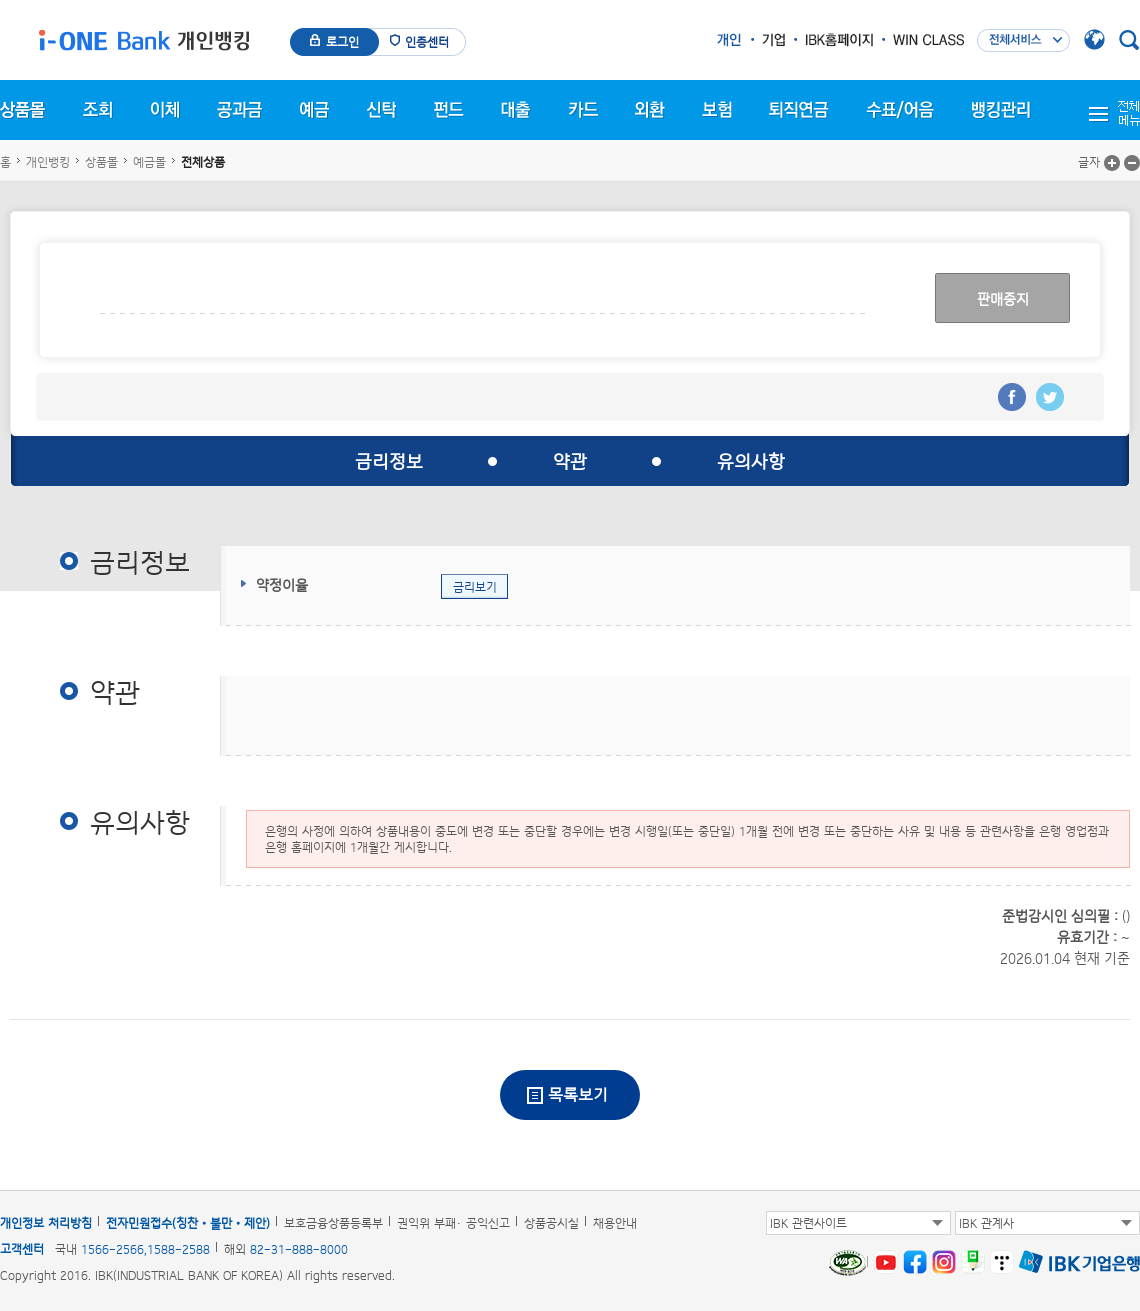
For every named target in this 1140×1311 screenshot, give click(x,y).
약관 (570, 461)
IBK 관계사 (986, 1223)
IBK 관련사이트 (808, 1223)
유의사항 (751, 461)
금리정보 (389, 461)
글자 (1089, 162)
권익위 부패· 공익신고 (453, 1223)
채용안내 (615, 1223)
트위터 (1050, 397)
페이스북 (1012, 397)
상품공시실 (551, 1223)
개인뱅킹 (48, 162)
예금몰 (149, 162)
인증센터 (427, 42)
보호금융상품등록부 (333, 1223)
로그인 (342, 42)
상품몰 (101, 162)
